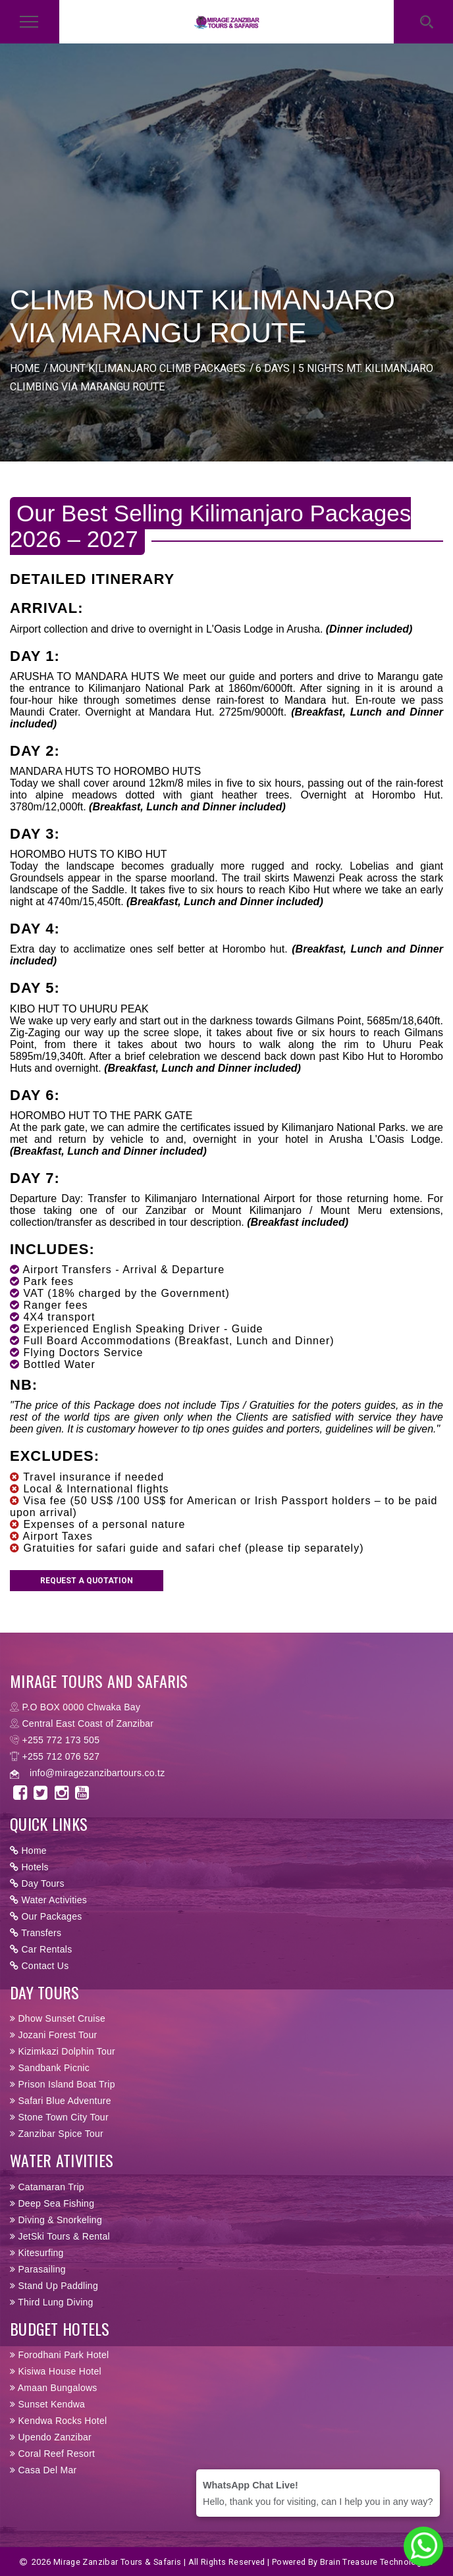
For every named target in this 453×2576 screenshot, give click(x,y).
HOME (25, 368)
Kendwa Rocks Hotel (58, 2420)
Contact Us (39, 1965)
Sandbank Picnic (50, 2068)
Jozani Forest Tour (53, 2035)
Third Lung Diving (51, 2302)
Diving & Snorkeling (56, 2220)
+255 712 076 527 (60, 1756)
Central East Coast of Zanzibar (87, 1723)
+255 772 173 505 (60, 1740)
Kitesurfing (37, 2252)
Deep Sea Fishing (52, 2203)
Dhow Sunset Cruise (57, 2018)
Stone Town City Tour (59, 2117)
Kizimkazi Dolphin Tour (62, 2051)
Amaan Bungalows (53, 2387)
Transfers (35, 1933)
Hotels (29, 1867)
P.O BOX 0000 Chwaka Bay (81, 1707)
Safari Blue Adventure (60, 2100)
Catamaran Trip (47, 2187)
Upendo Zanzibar (51, 2437)
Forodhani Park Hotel (59, 2355)
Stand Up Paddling (54, 2285)
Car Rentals (41, 1949)
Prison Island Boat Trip (62, 2084)
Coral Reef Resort (52, 2453)
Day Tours (37, 1883)
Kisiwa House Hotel (55, 2371)
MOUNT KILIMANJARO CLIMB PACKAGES (147, 368)
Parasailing (38, 2269)
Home (28, 1850)
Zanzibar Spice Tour (56, 2133)
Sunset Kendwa (47, 2404)
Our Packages (46, 1916)
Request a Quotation (86, 1580)
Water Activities (48, 1900)
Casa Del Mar (43, 2470)
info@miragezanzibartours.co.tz (97, 1773)
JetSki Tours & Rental (60, 2236)
